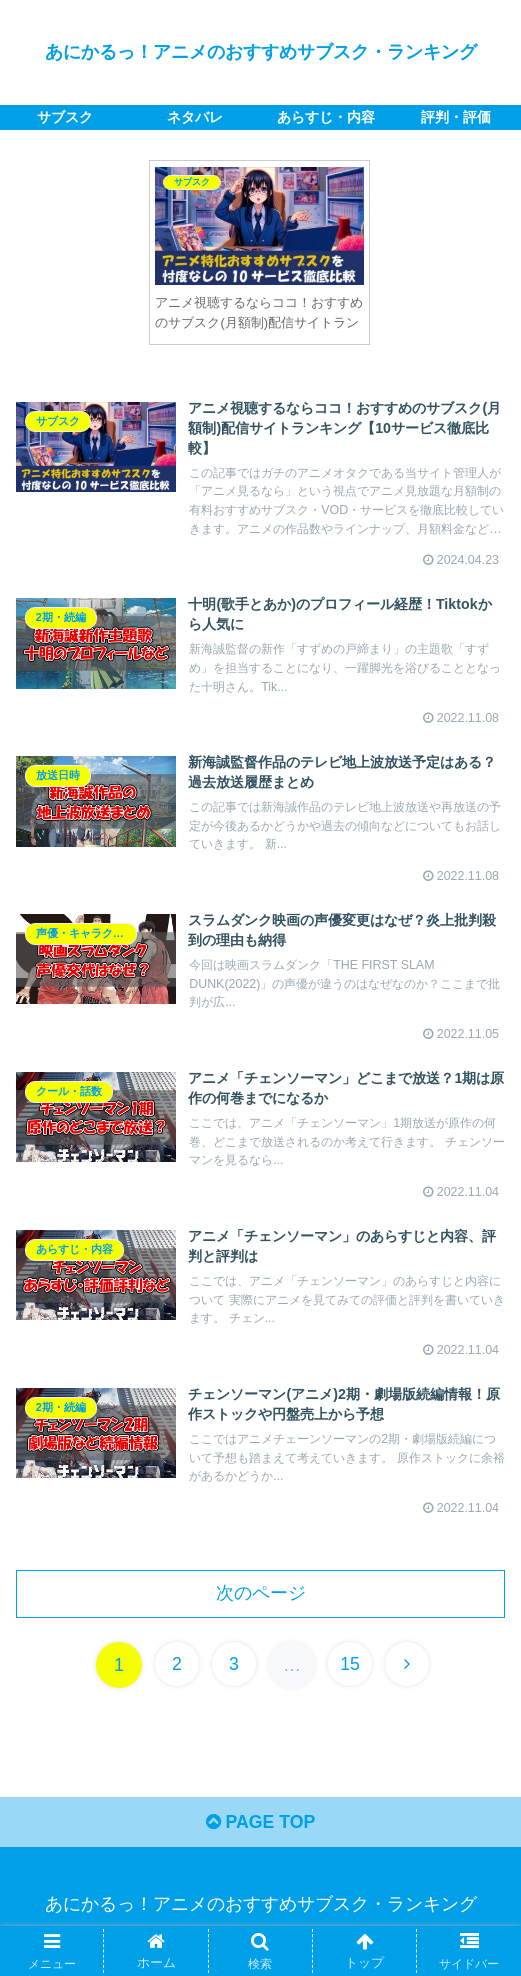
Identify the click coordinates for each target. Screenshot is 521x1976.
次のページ (261, 1606)
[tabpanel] (259, 252)
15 (351, 1678)
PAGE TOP (260, 1837)
